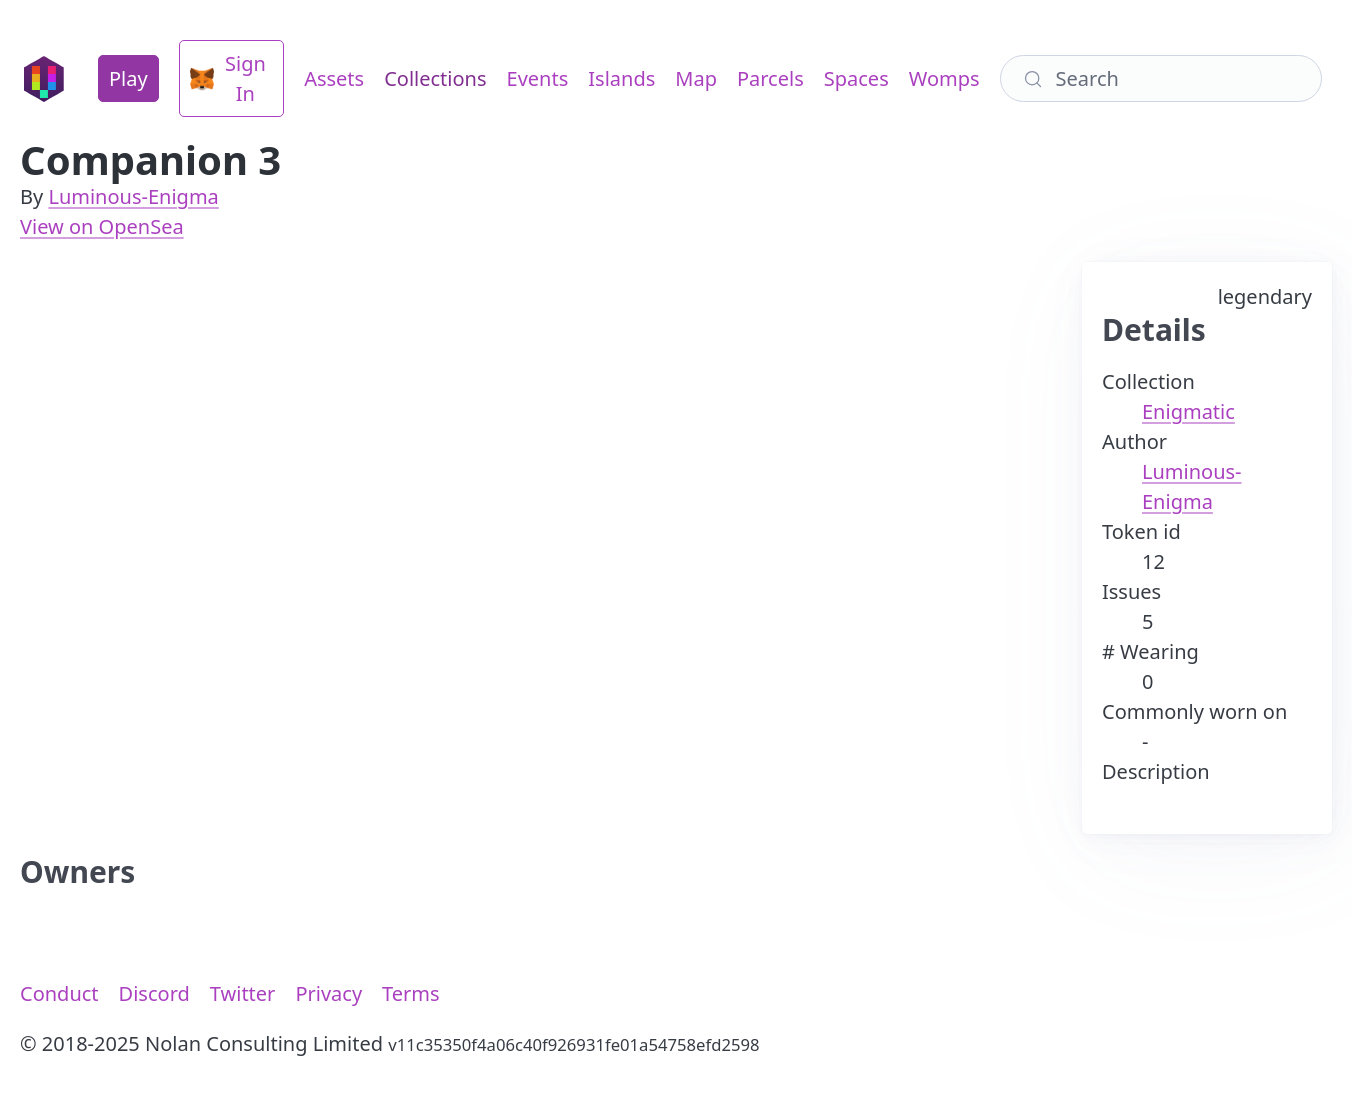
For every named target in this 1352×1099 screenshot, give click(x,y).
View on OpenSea (102, 226)
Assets (334, 78)
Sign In (228, 78)
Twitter (243, 993)
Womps (944, 78)
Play (128, 78)
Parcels (770, 78)
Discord (154, 993)
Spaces (856, 78)
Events (538, 78)
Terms (411, 993)
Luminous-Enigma (133, 196)
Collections (435, 78)
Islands (621, 78)
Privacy (328, 993)
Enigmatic (1188, 411)
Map (696, 78)
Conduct (59, 993)
